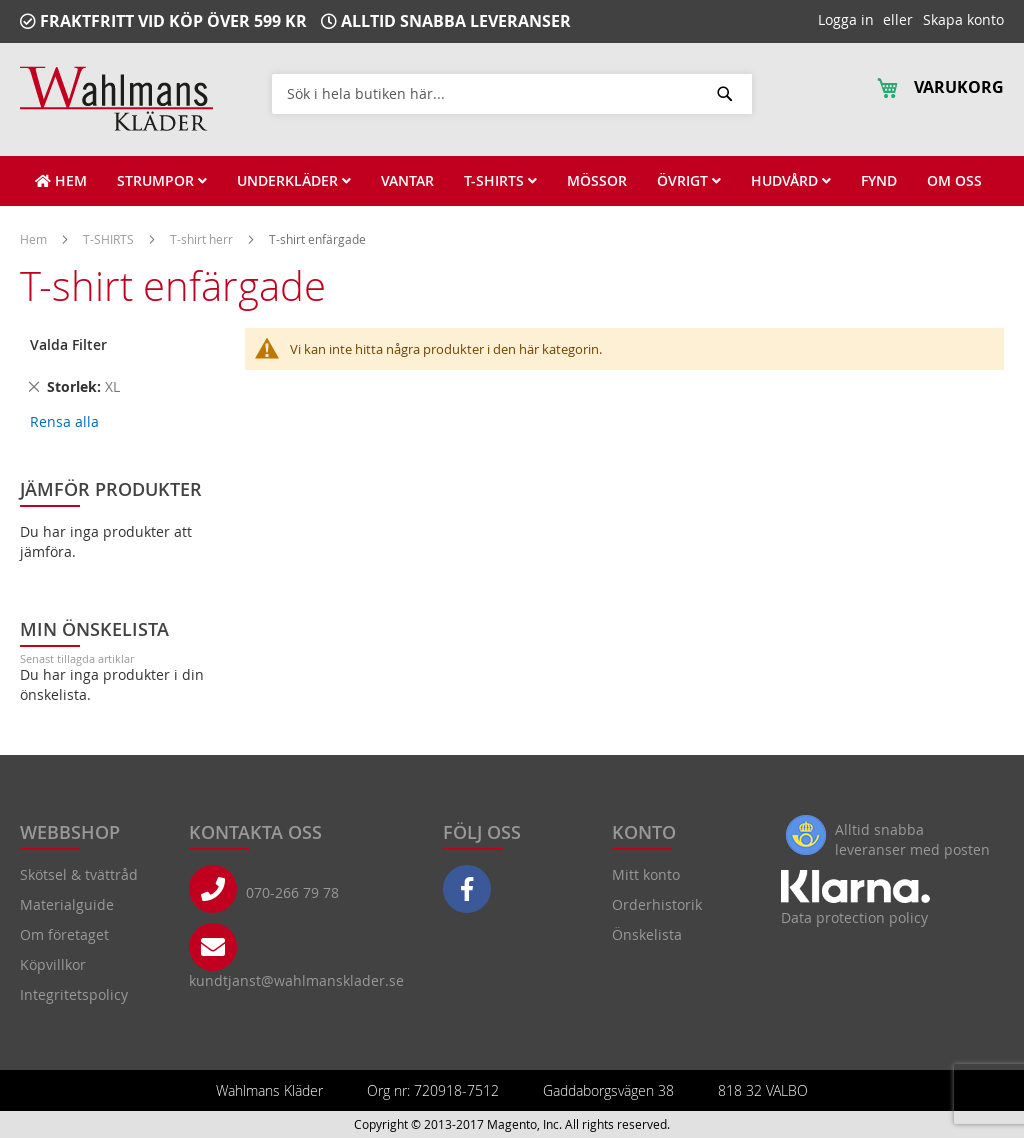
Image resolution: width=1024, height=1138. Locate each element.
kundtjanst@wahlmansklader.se (296, 980)
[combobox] (512, 93)
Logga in (846, 19)
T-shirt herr (203, 239)
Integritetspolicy (74, 994)
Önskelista (647, 934)
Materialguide (67, 904)
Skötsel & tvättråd (79, 874)
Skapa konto (963, 19)
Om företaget (64, 934)
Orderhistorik (657, 904)
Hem (35, 239)
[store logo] (116, 98)
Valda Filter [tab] (68, 344)
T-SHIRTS (110, 239)
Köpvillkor (53, 964)
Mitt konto (646, 874)
